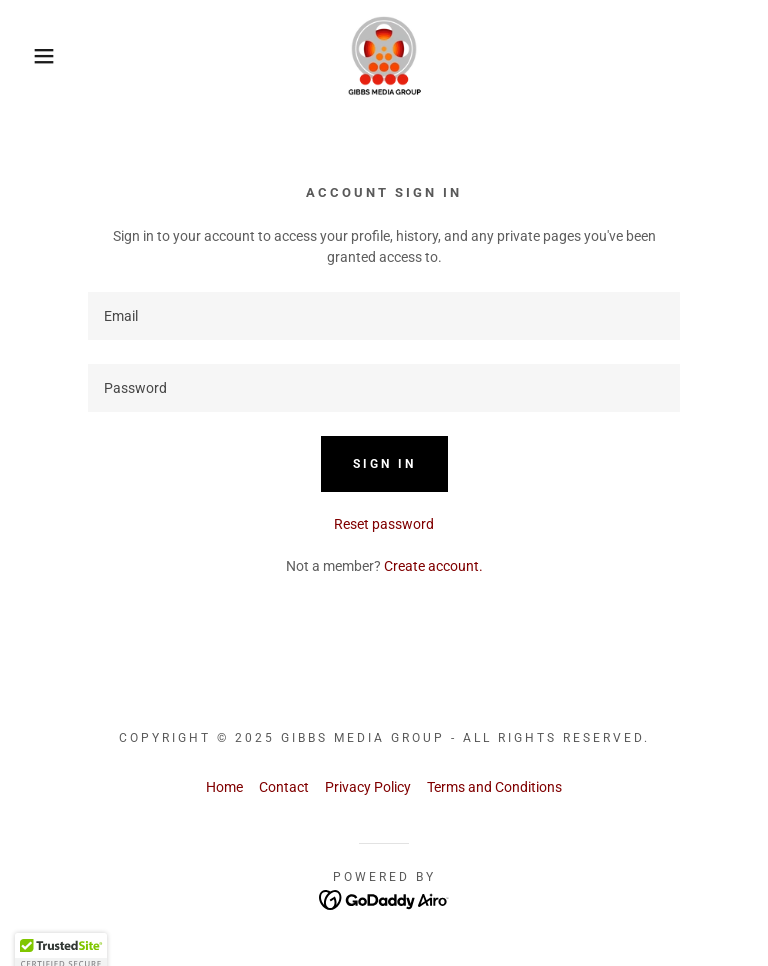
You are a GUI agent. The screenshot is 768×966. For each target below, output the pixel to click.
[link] (384, 56)
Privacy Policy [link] (368, 787)
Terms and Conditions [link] (494, 787)
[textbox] (384, 316)
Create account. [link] (433, 566)
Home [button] (224, 787)
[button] (38, 56)
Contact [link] (284, 787)
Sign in (384, 464)
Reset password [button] (384, 524)
